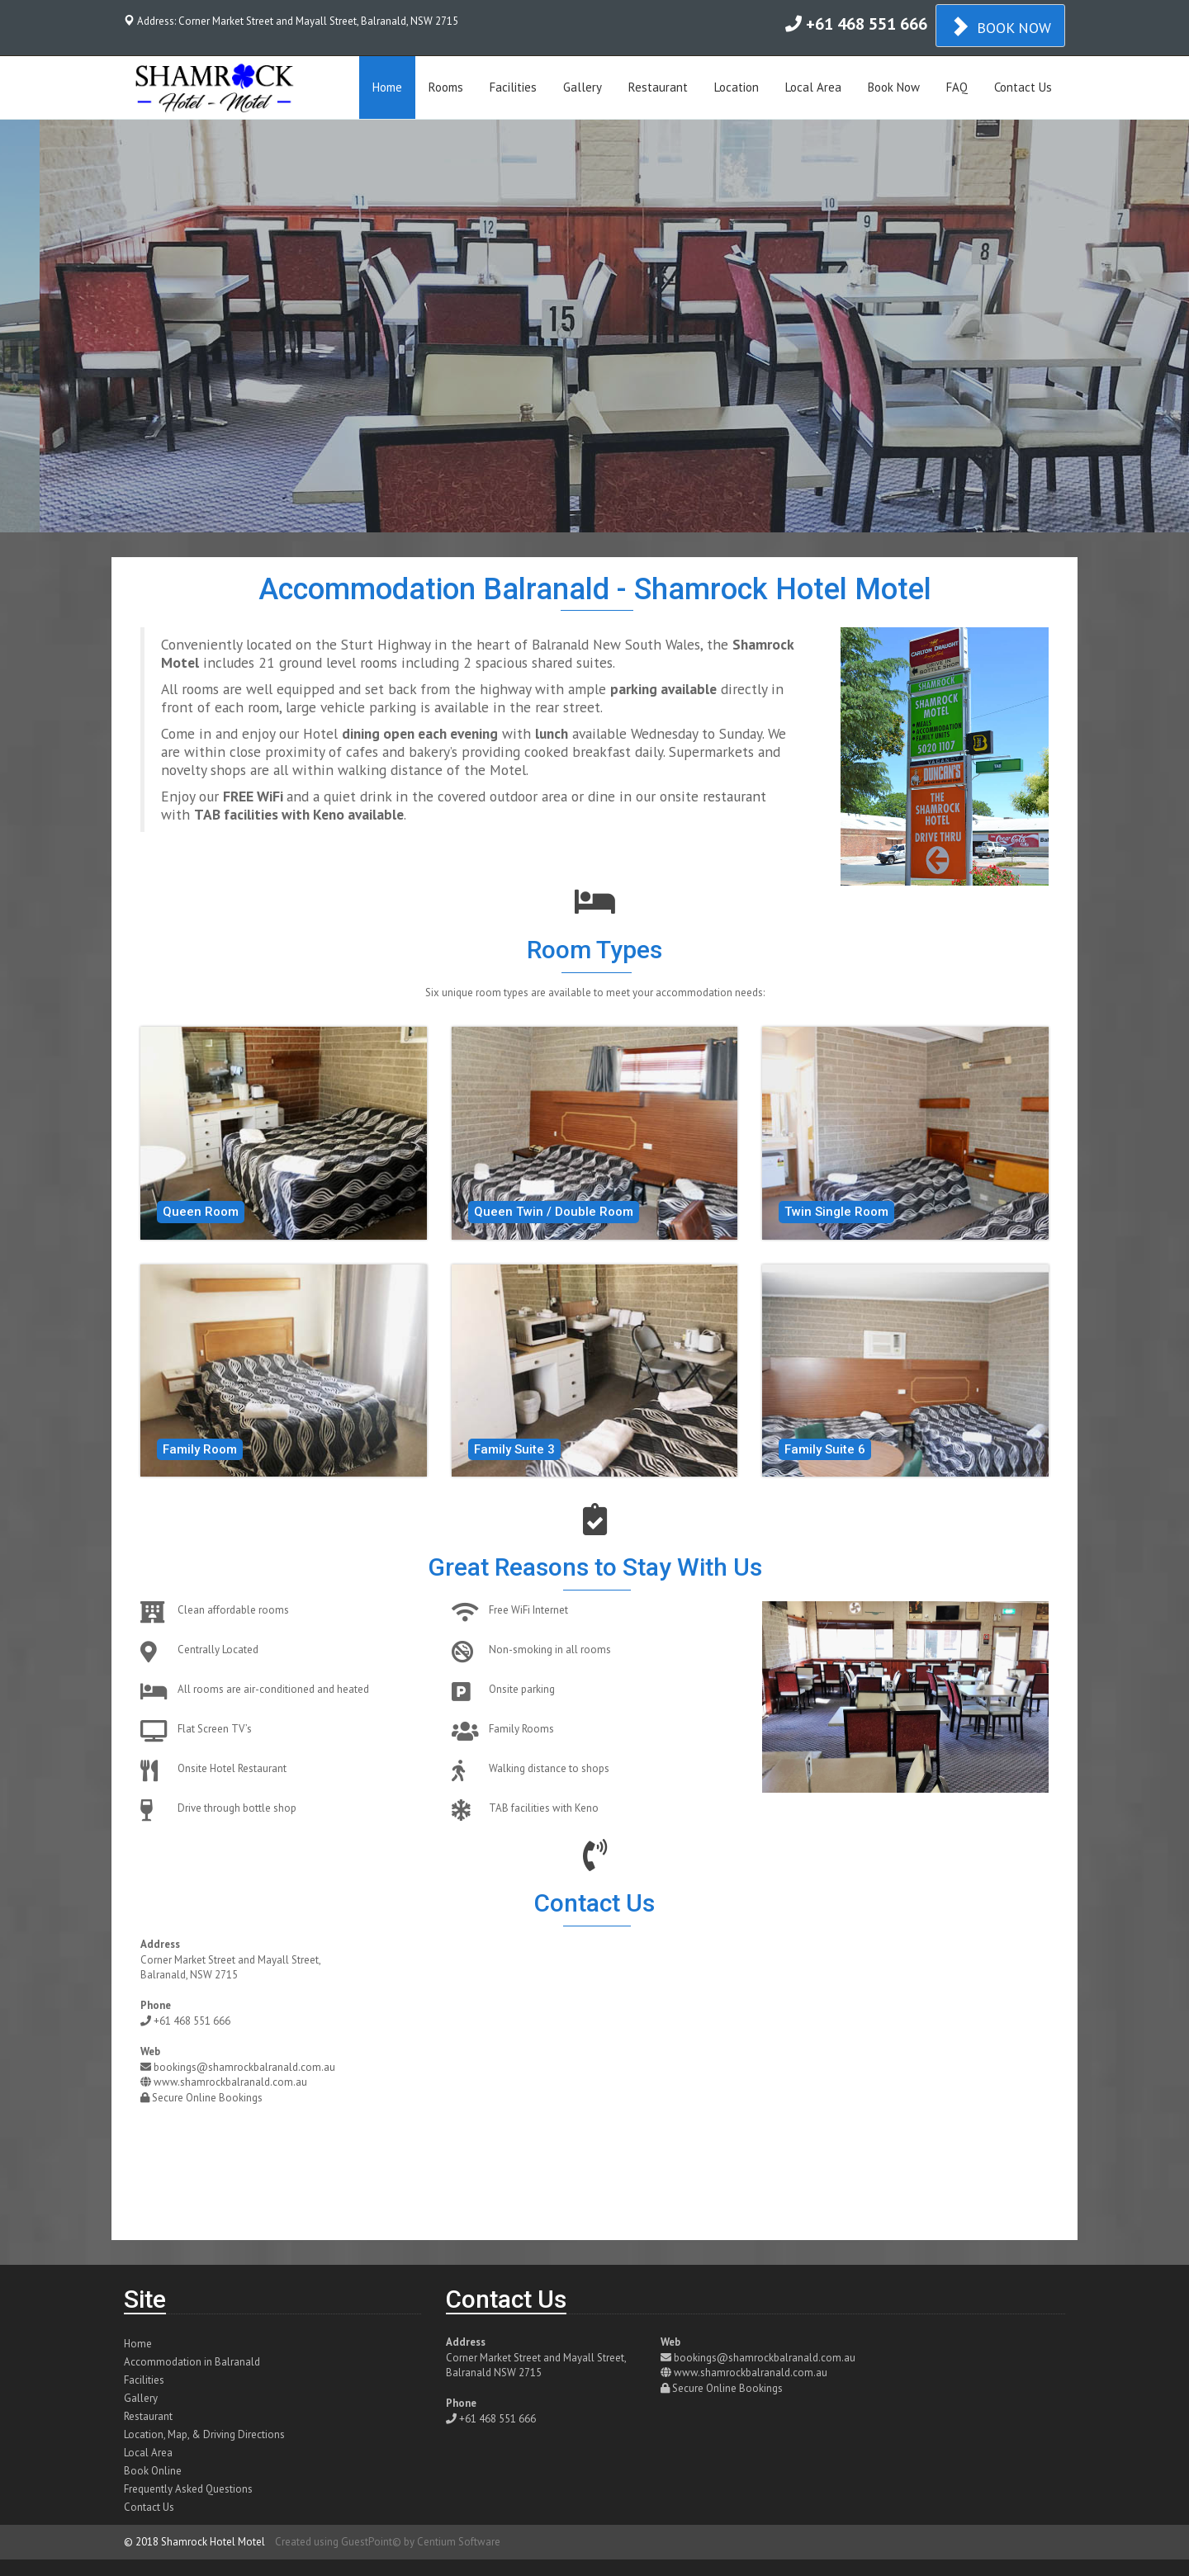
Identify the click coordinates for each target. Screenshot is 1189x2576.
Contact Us (1023, 87)
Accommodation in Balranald (192, 2362)
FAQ (957, 87)
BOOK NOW (1000, 26)
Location (736, 87)
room (263, 706)
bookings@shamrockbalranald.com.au (244, 2067)
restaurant (734, 796)
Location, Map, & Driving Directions (204, 2434)
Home (387, 87)
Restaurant (658, 87)
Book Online (153, 2471)
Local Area (813, 87)
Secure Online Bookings (207, 2098)
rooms (378, 662)
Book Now (894, 87)
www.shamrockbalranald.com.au (230, 2082)
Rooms (446, 87)
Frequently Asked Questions (188, 2489)
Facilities (513, 87)
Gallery (582, 87)
